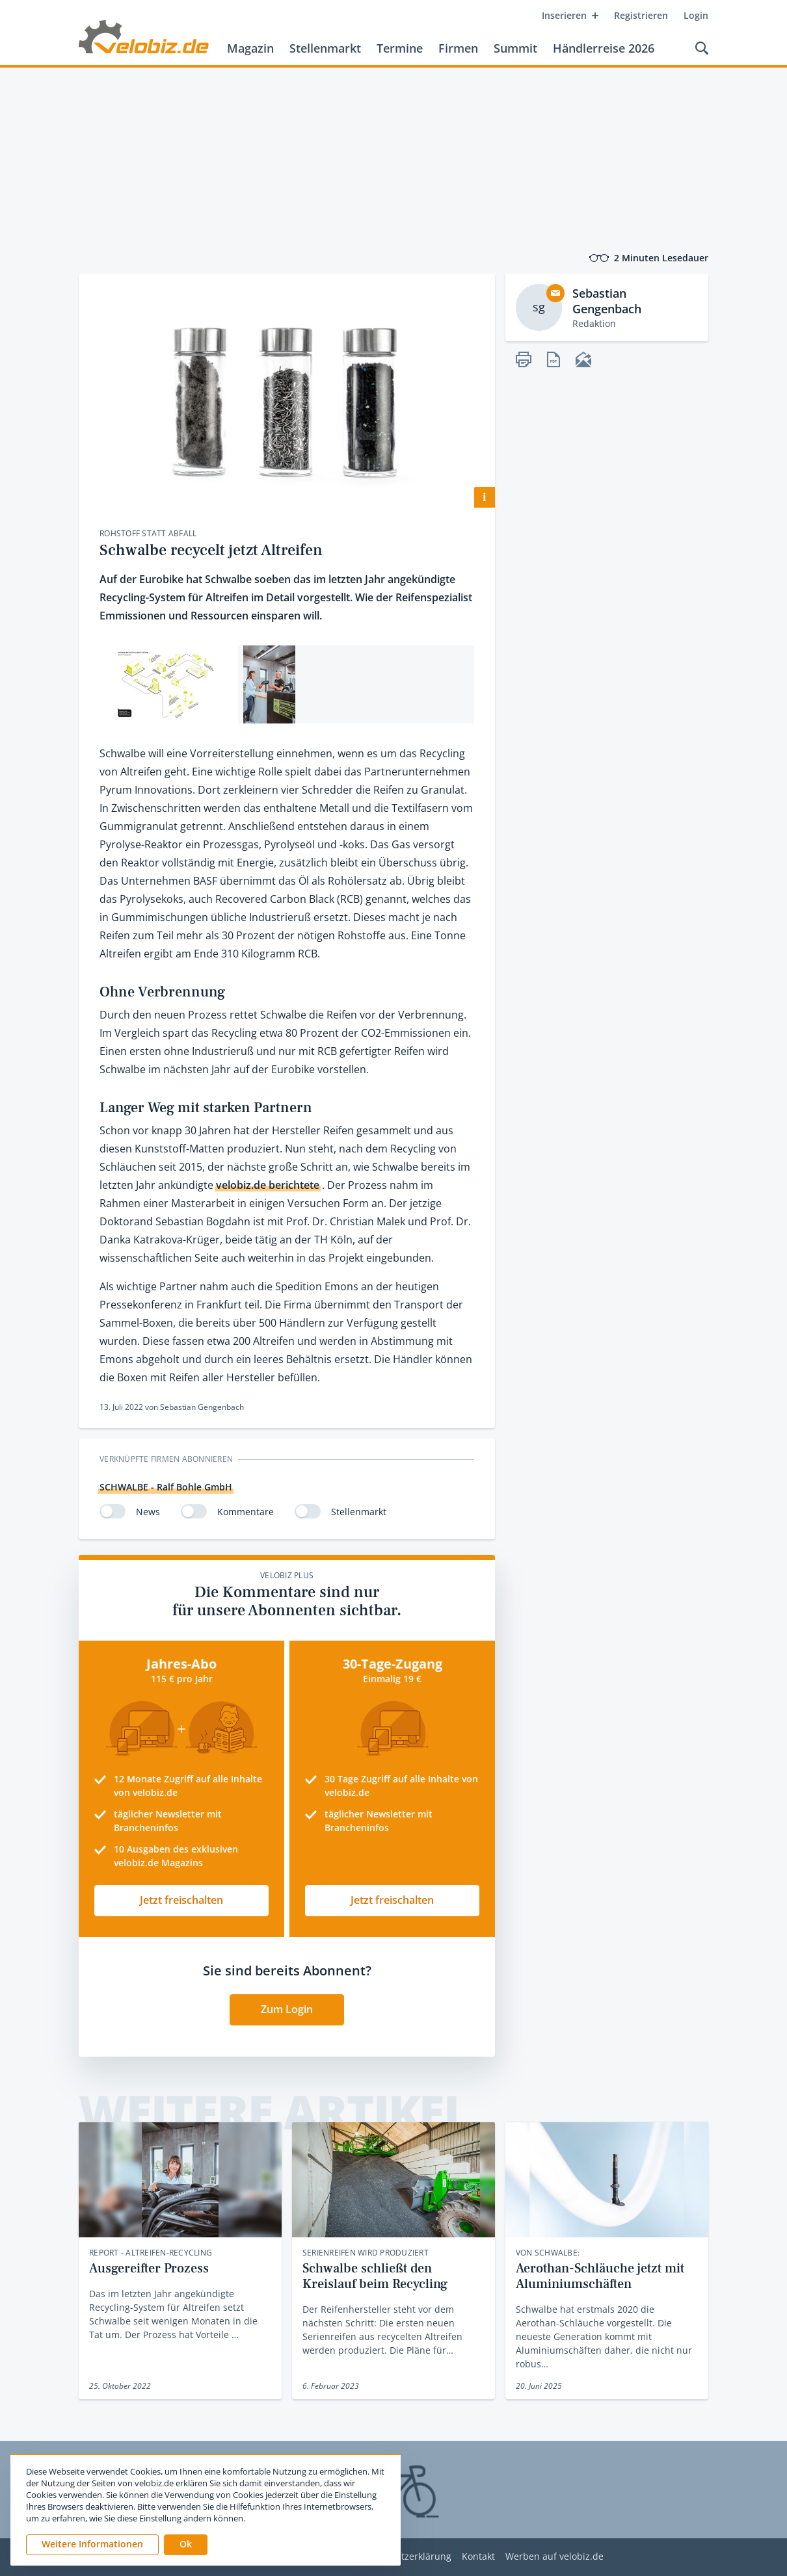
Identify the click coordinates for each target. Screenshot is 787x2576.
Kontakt (478, 2556)
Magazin (250, 48)
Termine (400, 48)
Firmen (458, 48)
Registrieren (641, 15)
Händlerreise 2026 (603, 48)
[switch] (113, 1511)
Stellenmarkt (325, 48)
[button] (185, 2544)
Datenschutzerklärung (402, 2556)
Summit (515, 48)
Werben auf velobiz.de (554, 2556)
